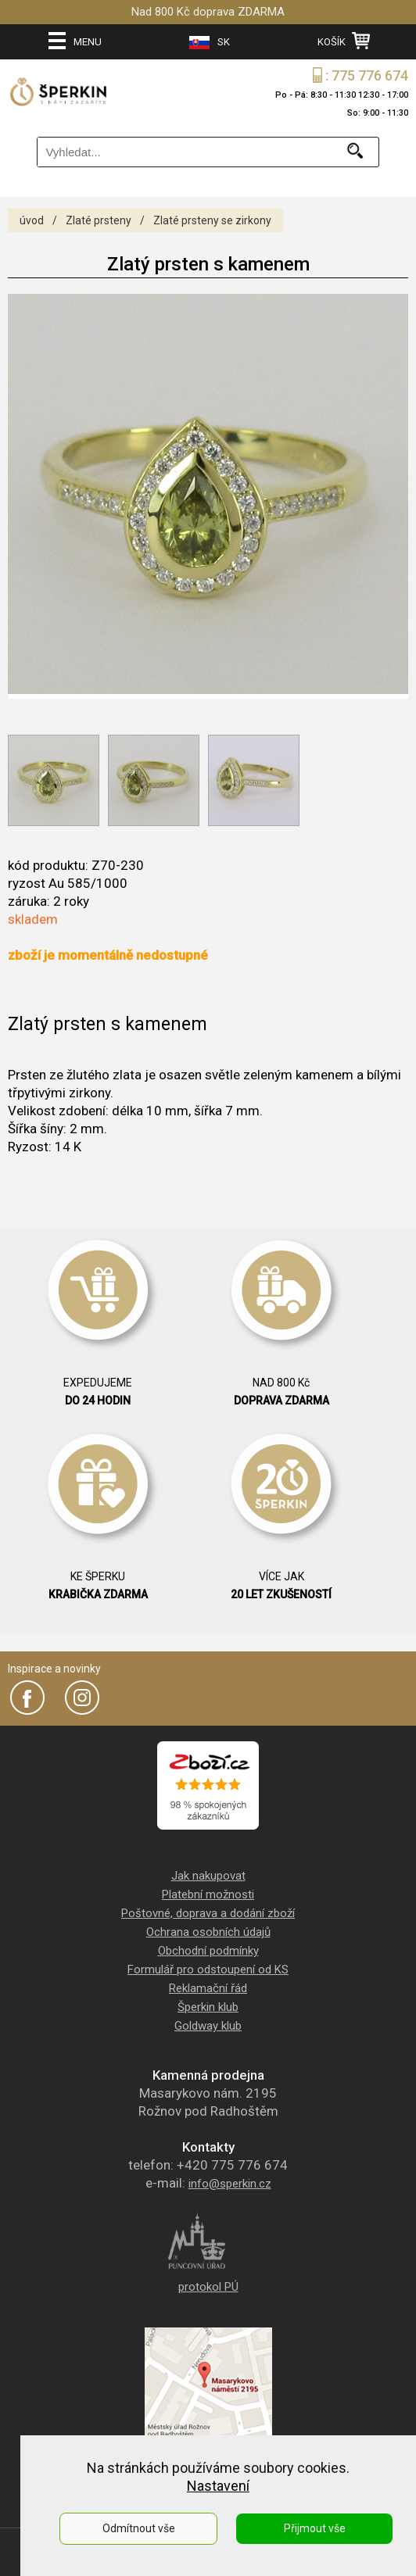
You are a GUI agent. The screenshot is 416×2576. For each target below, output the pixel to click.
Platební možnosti (208, 1894)
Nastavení (218, 2486)
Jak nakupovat (208, 1876)
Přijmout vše (315, 2528)
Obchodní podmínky (208, 1951)
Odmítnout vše (138, 2528)
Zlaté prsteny (98, 220)
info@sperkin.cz (229, 2184)
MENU (75, 40)
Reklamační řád (208, 1988)
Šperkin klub (208, 2007)
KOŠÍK (343, 40)
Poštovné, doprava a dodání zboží (208, 1913)
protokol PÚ (208, 2287)
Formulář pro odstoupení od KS (208, 1969)
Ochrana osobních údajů (208, 1932)
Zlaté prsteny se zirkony (212, 220)
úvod (32, 220)
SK (209, 42)
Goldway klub (208, 2026)
